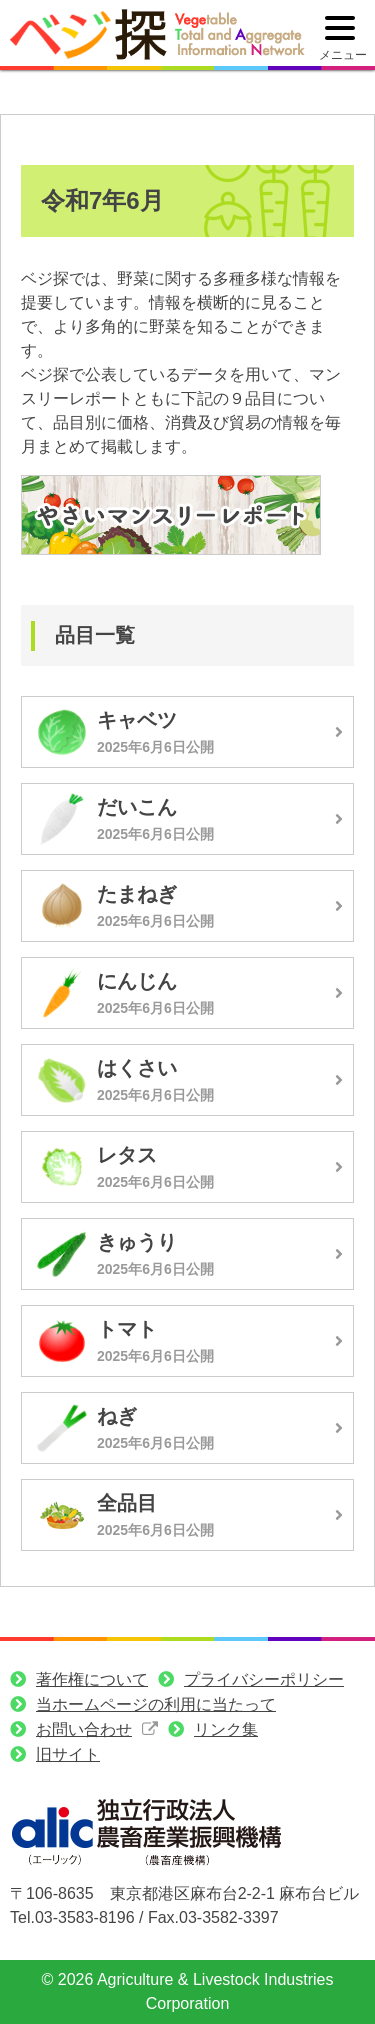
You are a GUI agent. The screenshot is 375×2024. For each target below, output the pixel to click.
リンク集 (226, 1729)
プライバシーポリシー (264, 1679)
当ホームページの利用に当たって (156, 1704)
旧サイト (68, 1754)
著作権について (92, 1679)
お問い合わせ (84, 1729)
